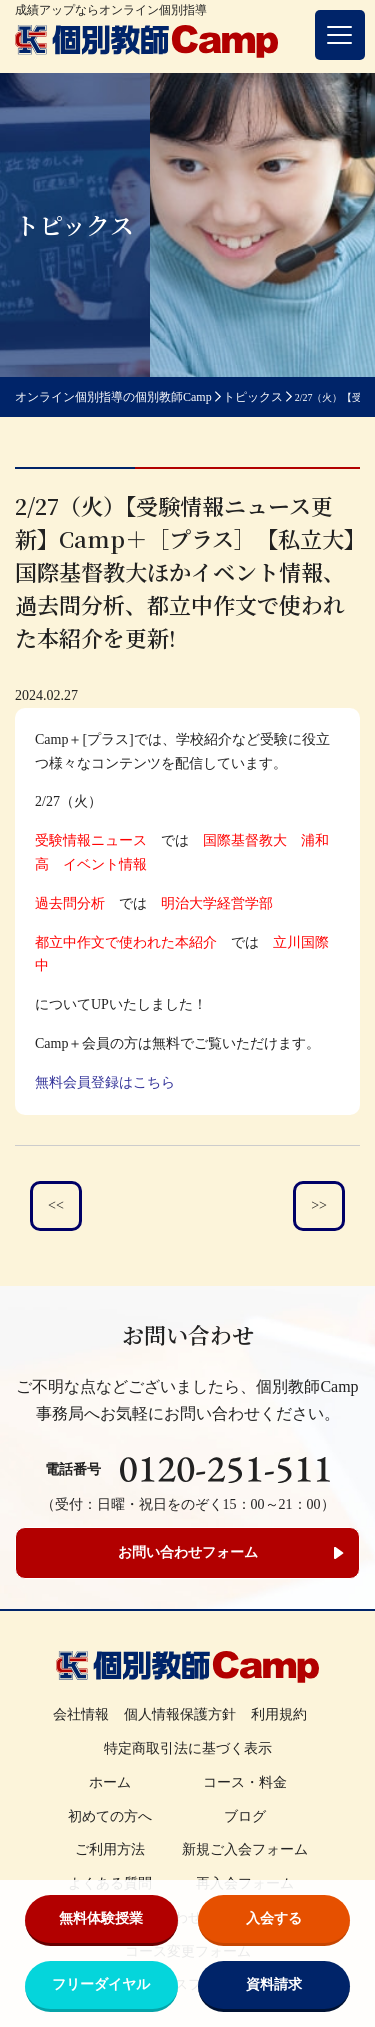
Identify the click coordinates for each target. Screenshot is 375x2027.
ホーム (110, 1782)
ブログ (245, 1816)
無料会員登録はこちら (105, 1082)
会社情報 (81, 1714)
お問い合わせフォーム (188, 1552)
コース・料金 (245, 1782)
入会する (274, 1918)
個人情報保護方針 (180, 1714)
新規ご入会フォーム (245, 1849)
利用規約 (279, 1714)
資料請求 (274, 1984)
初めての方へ (110, 1816)
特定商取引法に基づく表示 (188, 1748)
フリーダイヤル (101, 1984)
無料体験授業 (101, 1918)
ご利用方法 (110, 1849)
